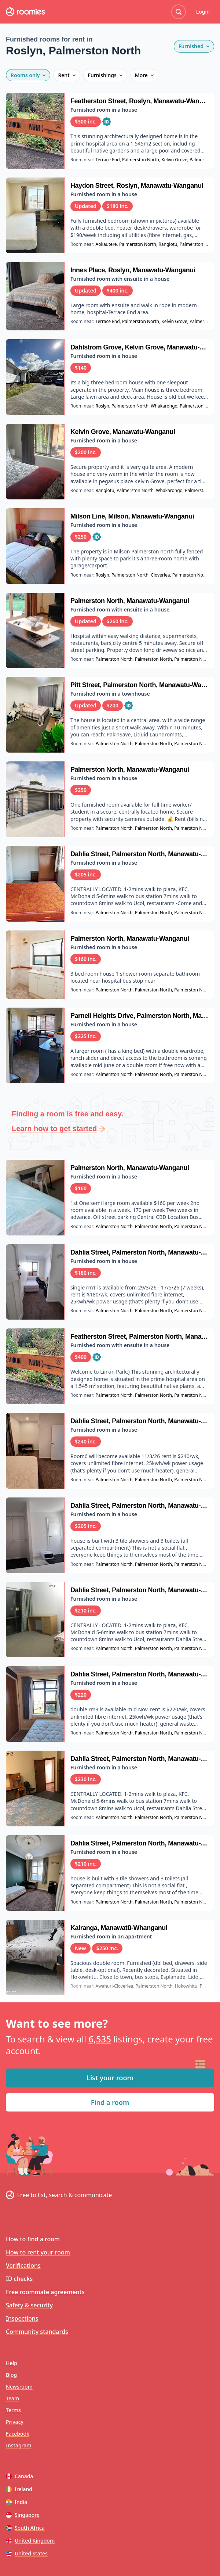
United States (27, 2553)
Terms (13, 2410)
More (144, 75)
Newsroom (19, 2386)
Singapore (23, 2514)
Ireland (19, 2489)
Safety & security (29, 2305)
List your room (110, 2077)
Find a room (110, 2102)
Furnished (194, 46)
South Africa (25, 2527)
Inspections (22, 2318)
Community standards (37, 2332)
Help (11, 2363)
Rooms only (28, 75)
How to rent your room (38, 2252)
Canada (19, 2476)
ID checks (19, 2279)
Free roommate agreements (45, 2292)
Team (12, 2398)
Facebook (17, 2433)
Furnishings (105, 75)
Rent (66, 75)
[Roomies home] (25, 11)
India (16, 2501)
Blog (11, 2374)
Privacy (14, 2421)
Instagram (19, 2445)
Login (203, 11)
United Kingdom (30, 2540)
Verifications (23, 2265)
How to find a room (33, 2239)
